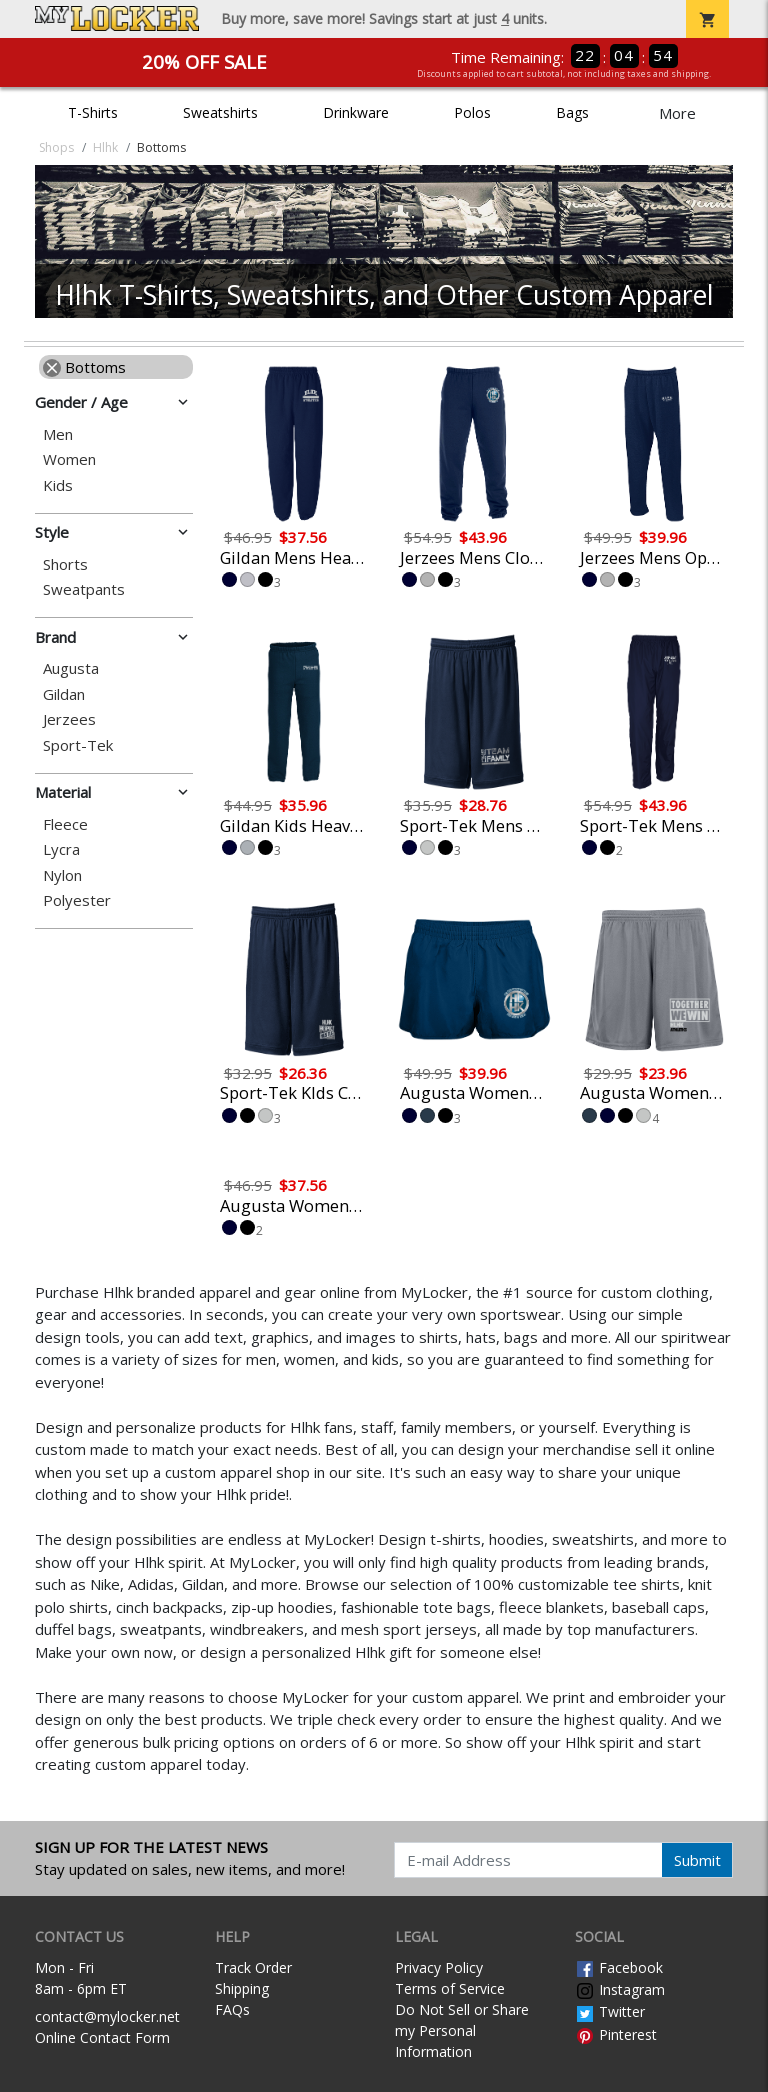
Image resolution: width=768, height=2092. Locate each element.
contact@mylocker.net (107, 2016)
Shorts (65, 564)
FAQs (232, 2009)
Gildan (64, 694)
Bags (572, 112)
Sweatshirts (220, 112)
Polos (472, 112)
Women (69, 459)
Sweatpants (84, 589)
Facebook (619, 1967)
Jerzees (69, 719)
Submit (697, 1860)
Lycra (61, 849)
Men (58, 434)
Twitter (610, 2011)
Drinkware (356, 112)
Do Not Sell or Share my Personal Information (462, 2030)
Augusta (71, 668)
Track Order (253, 1967)
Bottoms (84, 367)
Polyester (77, 900)
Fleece (65, 824)
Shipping (242, 1988)
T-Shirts (93, 112)
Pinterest (616, 2034)
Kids (58, 485)
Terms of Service (450, 1988)
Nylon (62, 875)
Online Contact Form (102, 2037)
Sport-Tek (78, 745)
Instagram (620, 1989)
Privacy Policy (439, 1967)
